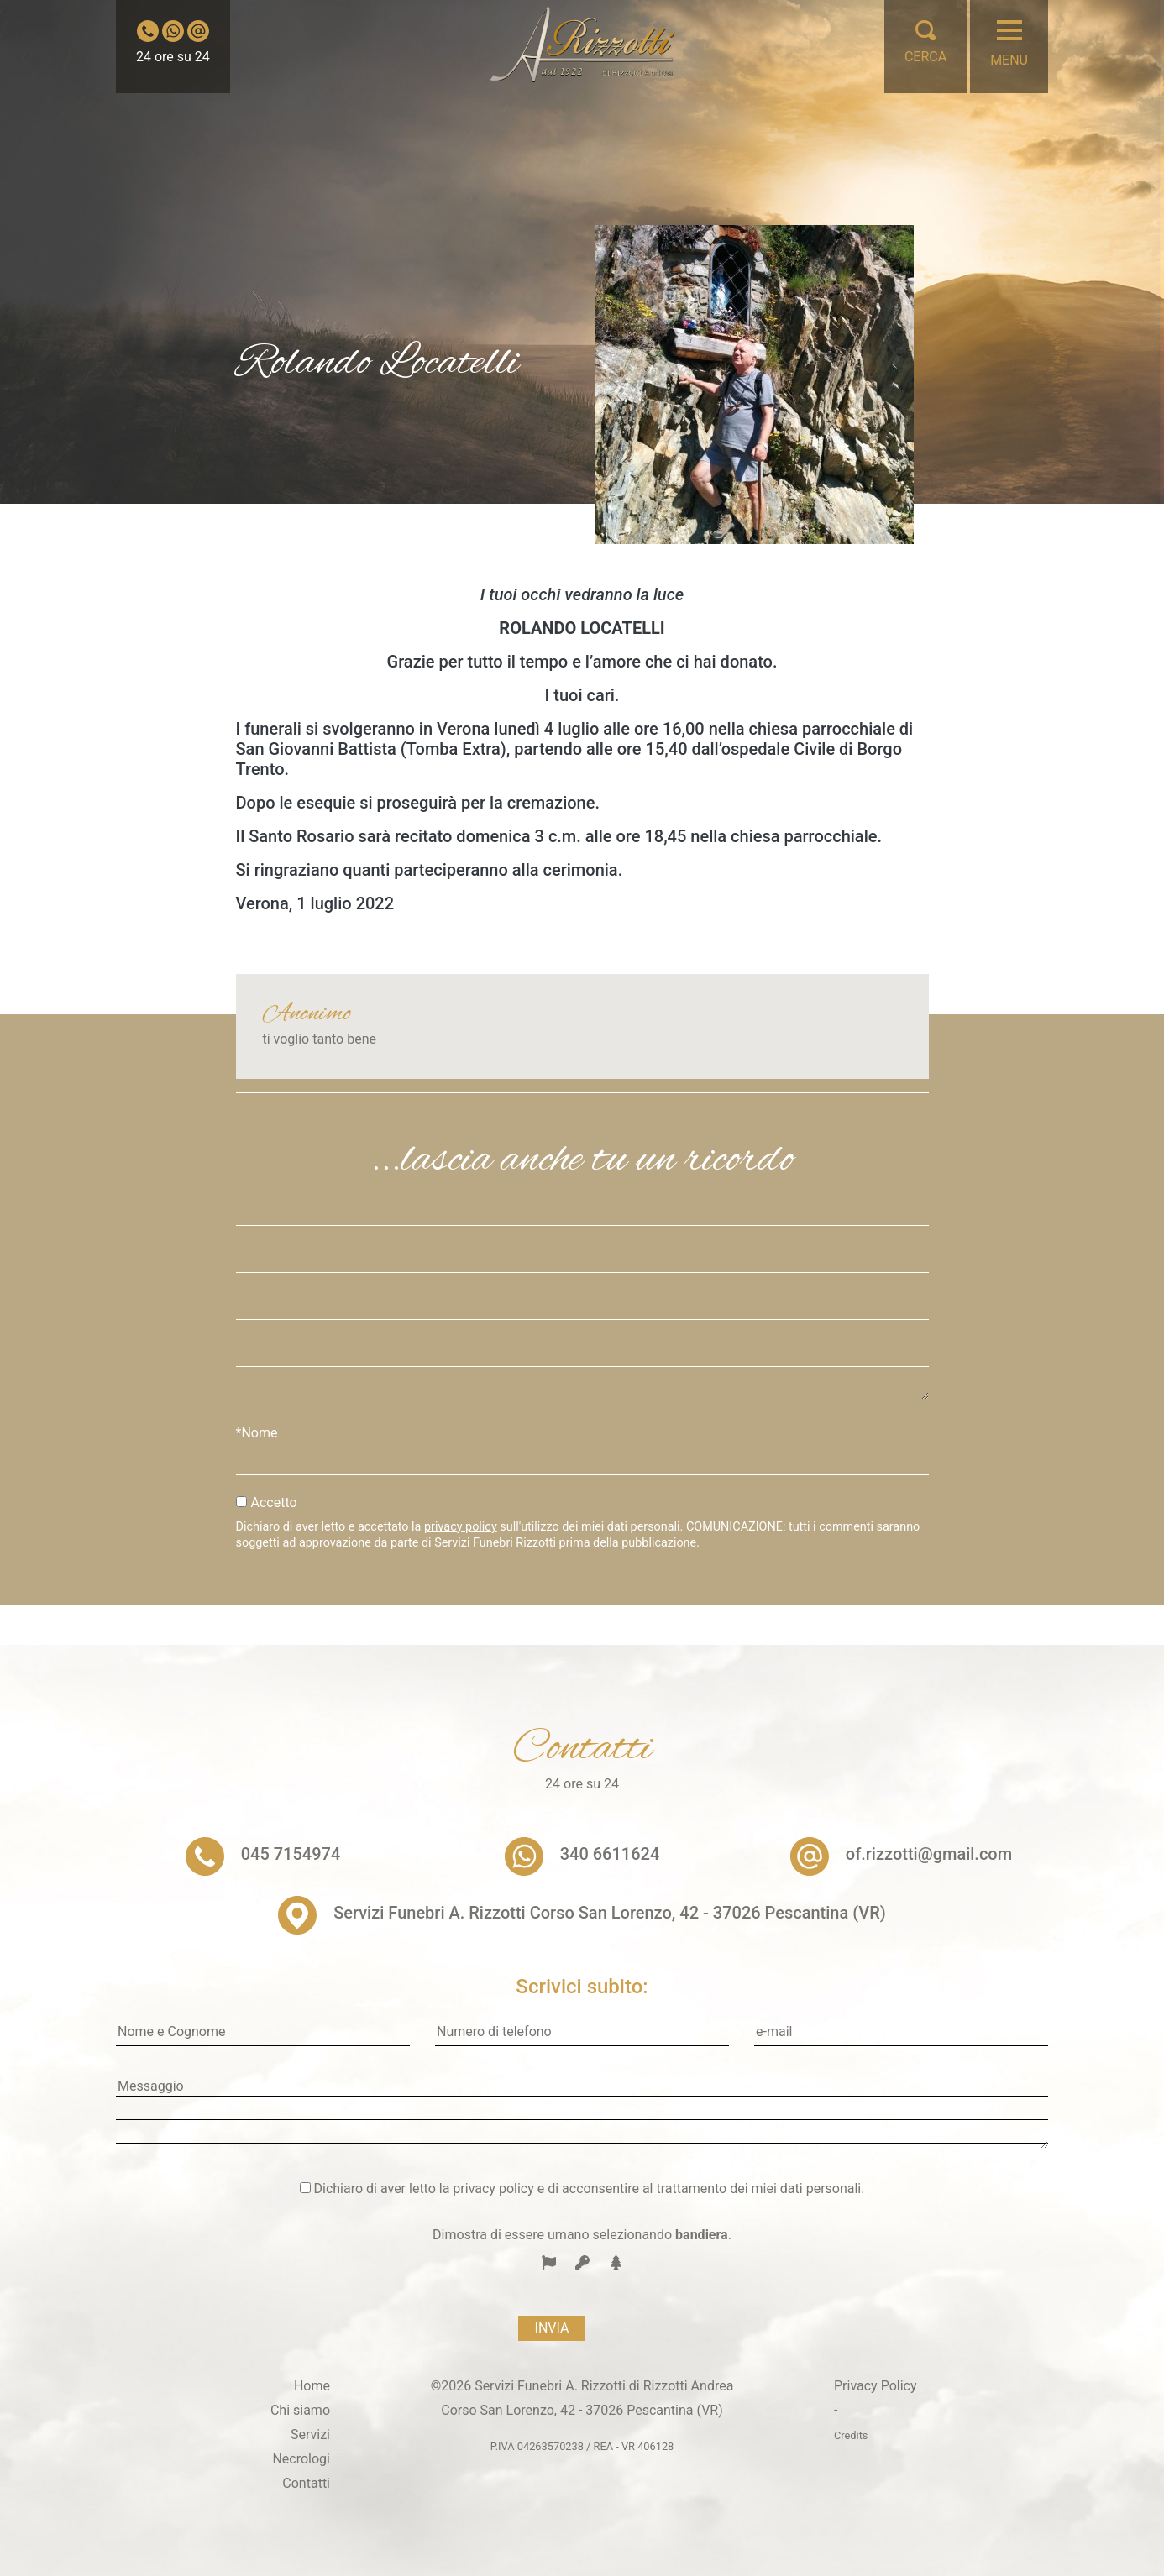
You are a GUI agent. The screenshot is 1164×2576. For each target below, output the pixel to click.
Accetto (274, 1503)
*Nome (257, 1433)
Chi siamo (300, 2410)
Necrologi (301, 2459)
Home (312, 2386)
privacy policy (460, 1527)
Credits (851, 2435)
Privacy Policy (875, 2386)
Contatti (306, 2483)
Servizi (310, 2434)
